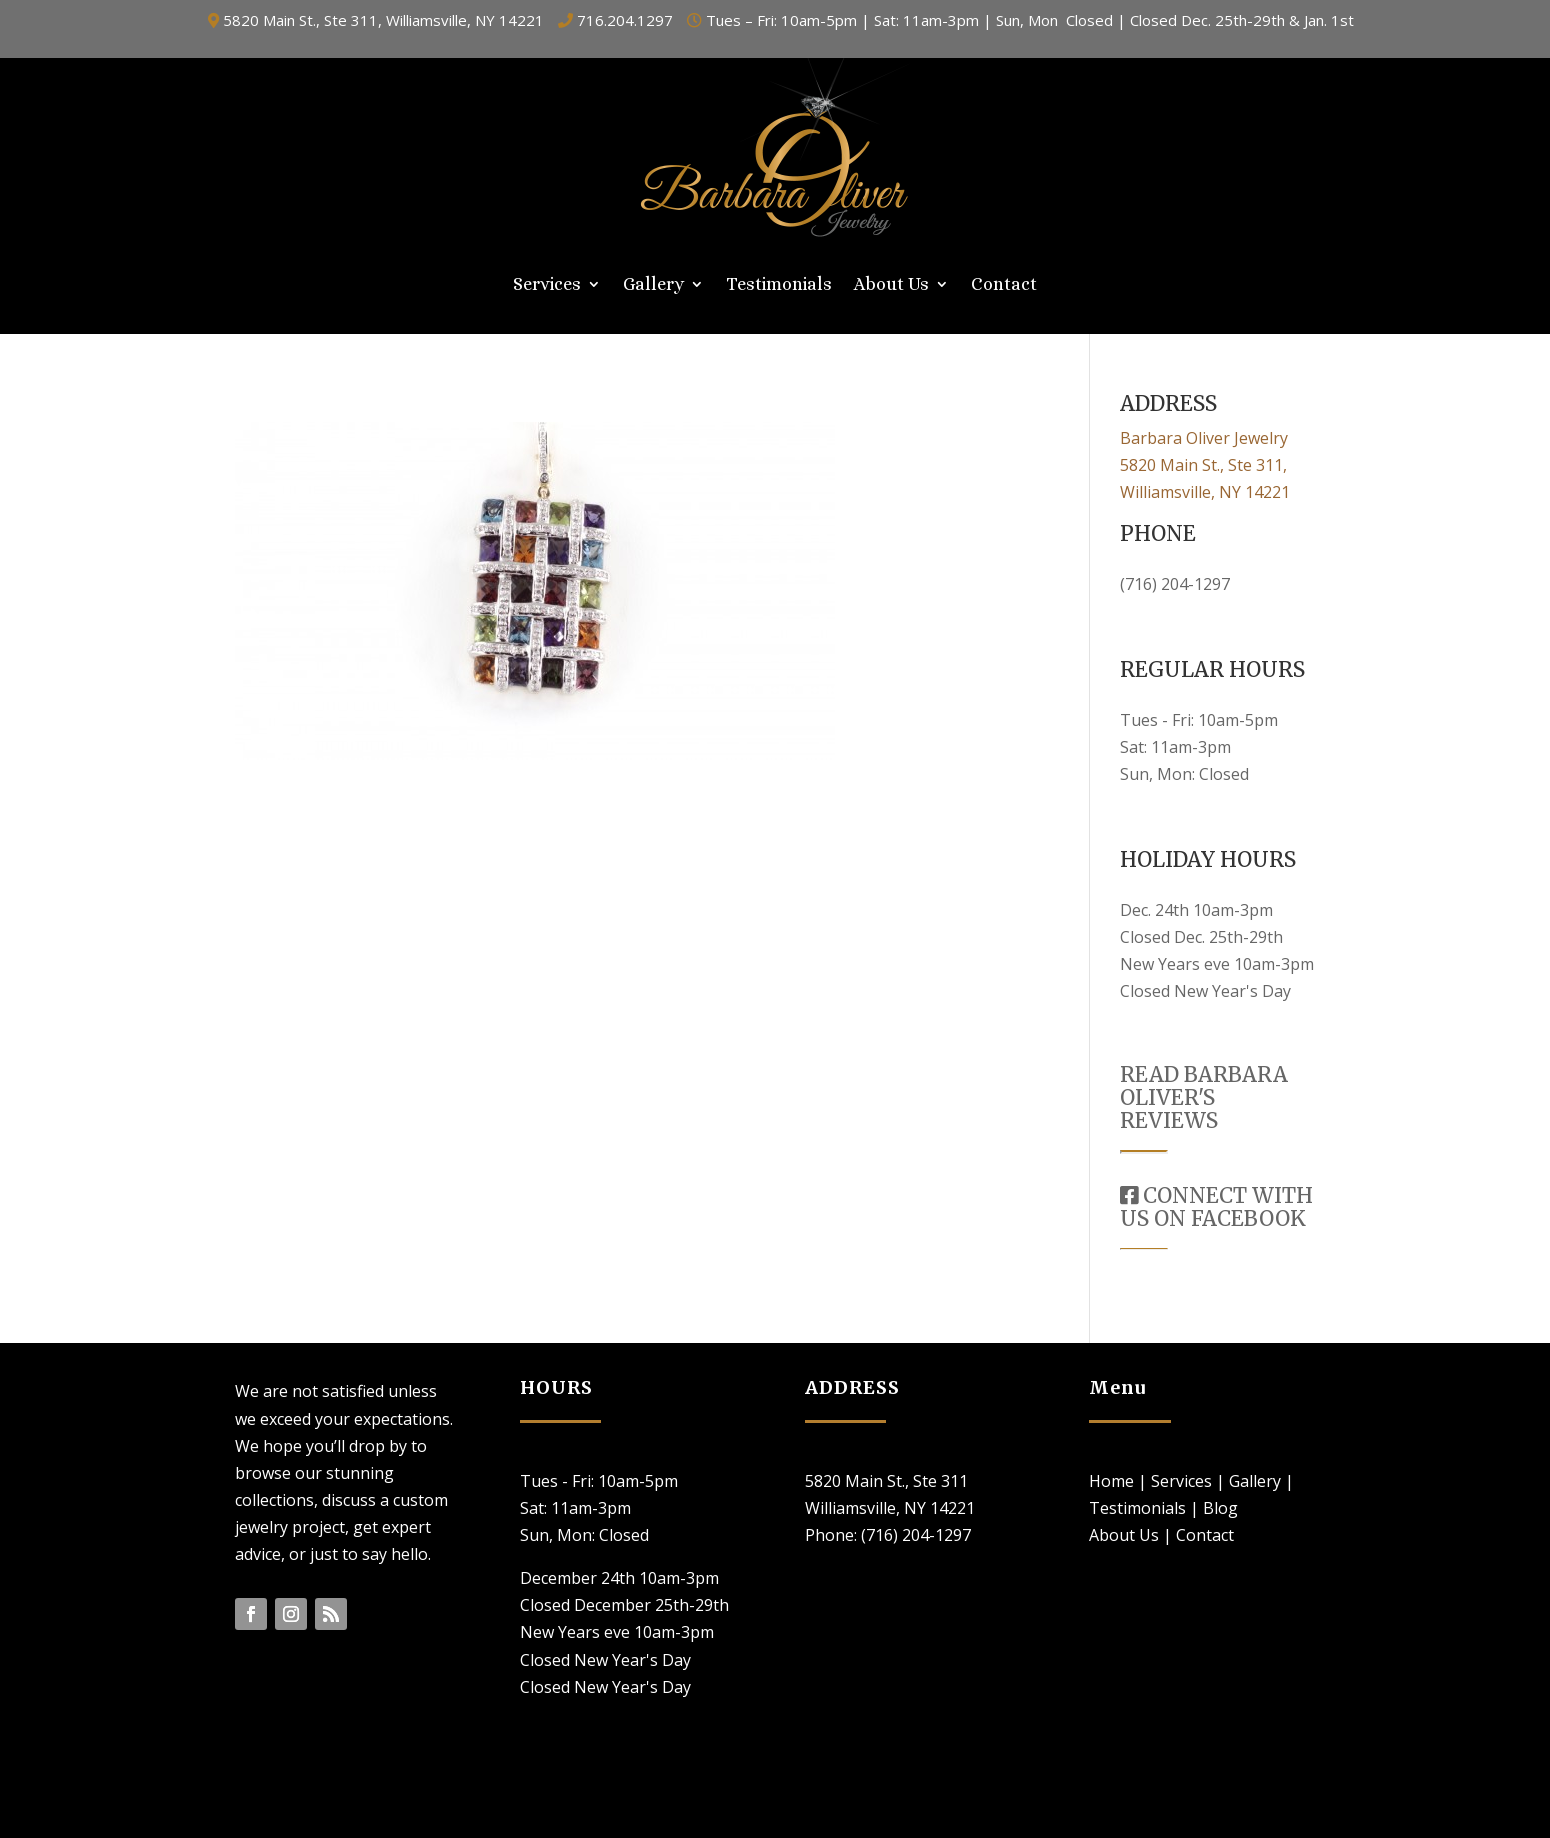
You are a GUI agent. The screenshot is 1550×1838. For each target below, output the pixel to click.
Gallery (653, 285)
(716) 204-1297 (1175, 584)
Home (1111, 1481)
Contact (1004, 285)
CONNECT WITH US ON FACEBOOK (1216, 1207)
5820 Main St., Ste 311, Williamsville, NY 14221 (383, 20)
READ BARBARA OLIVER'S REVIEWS (1204, 1097)
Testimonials (779, 285)
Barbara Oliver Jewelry (1204, 438)
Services (547, 285)
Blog (1220, 1508)
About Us (891, 285)
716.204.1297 (625, 20)
